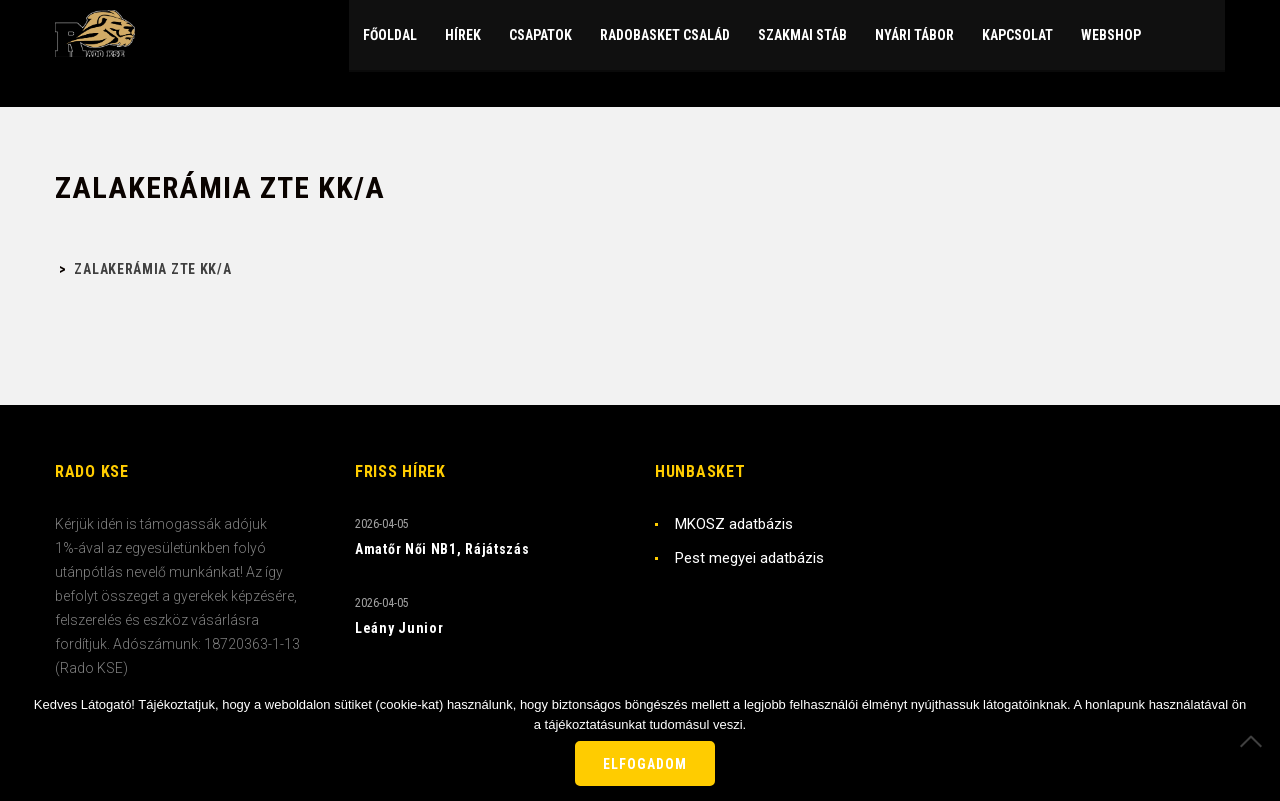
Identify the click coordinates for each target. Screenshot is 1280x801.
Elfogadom (645, 764)
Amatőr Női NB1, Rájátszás (442, 549)
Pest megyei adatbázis (749, 558)
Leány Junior (399, 628)
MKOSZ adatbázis (734, 524)
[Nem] (1255, 741)
